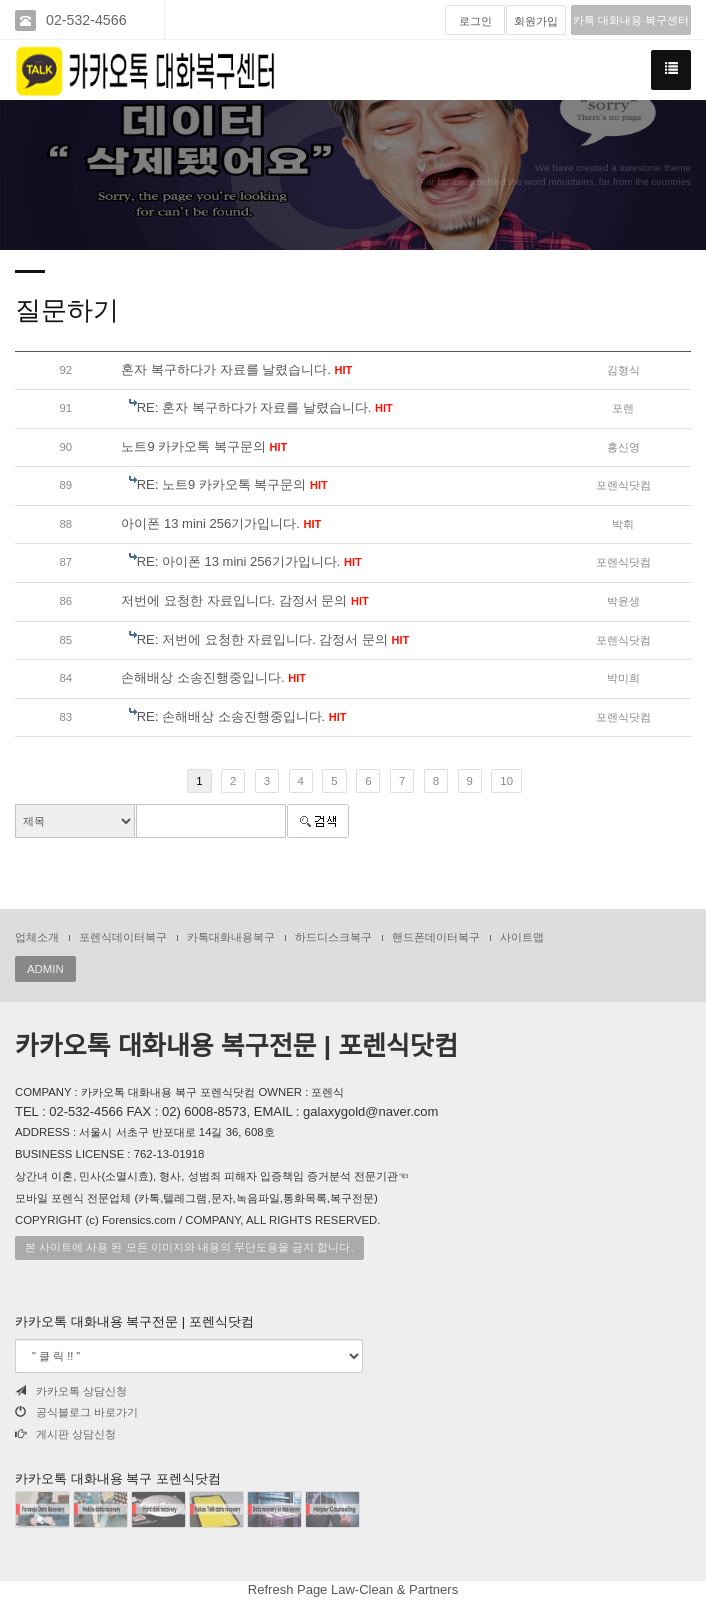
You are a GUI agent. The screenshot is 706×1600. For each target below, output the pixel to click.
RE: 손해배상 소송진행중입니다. (242, 716)
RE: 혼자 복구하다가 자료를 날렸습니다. (265, 407)
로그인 (475, 21)
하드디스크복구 (333, 937)
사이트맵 (522, 937)
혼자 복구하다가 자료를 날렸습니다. (236, 369)
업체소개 (37, 937)
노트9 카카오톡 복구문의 (204, 446)
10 (506, 781)
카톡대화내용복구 (231, 937)
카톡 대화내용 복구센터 (631, 20)
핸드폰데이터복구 (436, 937)
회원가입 (536, 21)
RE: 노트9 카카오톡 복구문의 (232, 484)
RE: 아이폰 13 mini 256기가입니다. (249, 561)
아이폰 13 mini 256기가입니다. (221, 523)
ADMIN (45, 969)
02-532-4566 (86, 20)
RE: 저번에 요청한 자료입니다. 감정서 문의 (273, 639)
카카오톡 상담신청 (71, 1391)
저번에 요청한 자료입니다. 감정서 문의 (244, 600)
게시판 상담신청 (65, 1434)
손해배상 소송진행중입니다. (213, 677)
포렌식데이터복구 (123, 937)
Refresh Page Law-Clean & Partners (353, 1589)
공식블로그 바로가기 (76, 1412)
